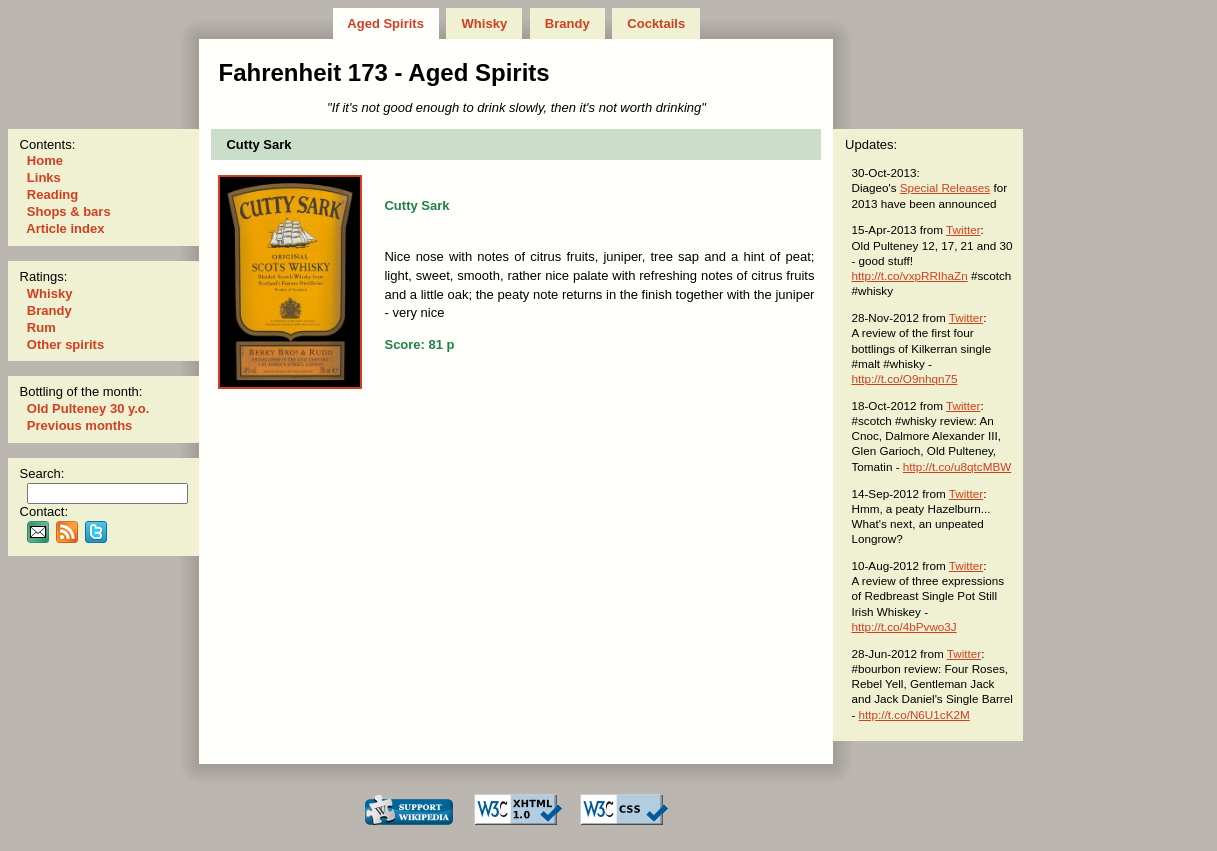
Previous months (79, 425)
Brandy (567, 23)
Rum (41, 327)
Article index (65, 228)
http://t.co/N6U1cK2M (914, 714)
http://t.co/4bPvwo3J (903, 626)
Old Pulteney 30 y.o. (88, 408)
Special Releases (945, 187)
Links (43, 177)
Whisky (484, 23)
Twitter (963, 229)
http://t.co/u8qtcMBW (957, 466)
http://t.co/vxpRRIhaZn (909, 275)
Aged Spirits (385, 23)
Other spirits (65, 344)
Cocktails (656, 23)
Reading (52, 194)
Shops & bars (68, 211)
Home (44, 160)
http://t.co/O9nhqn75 (904, 378)
